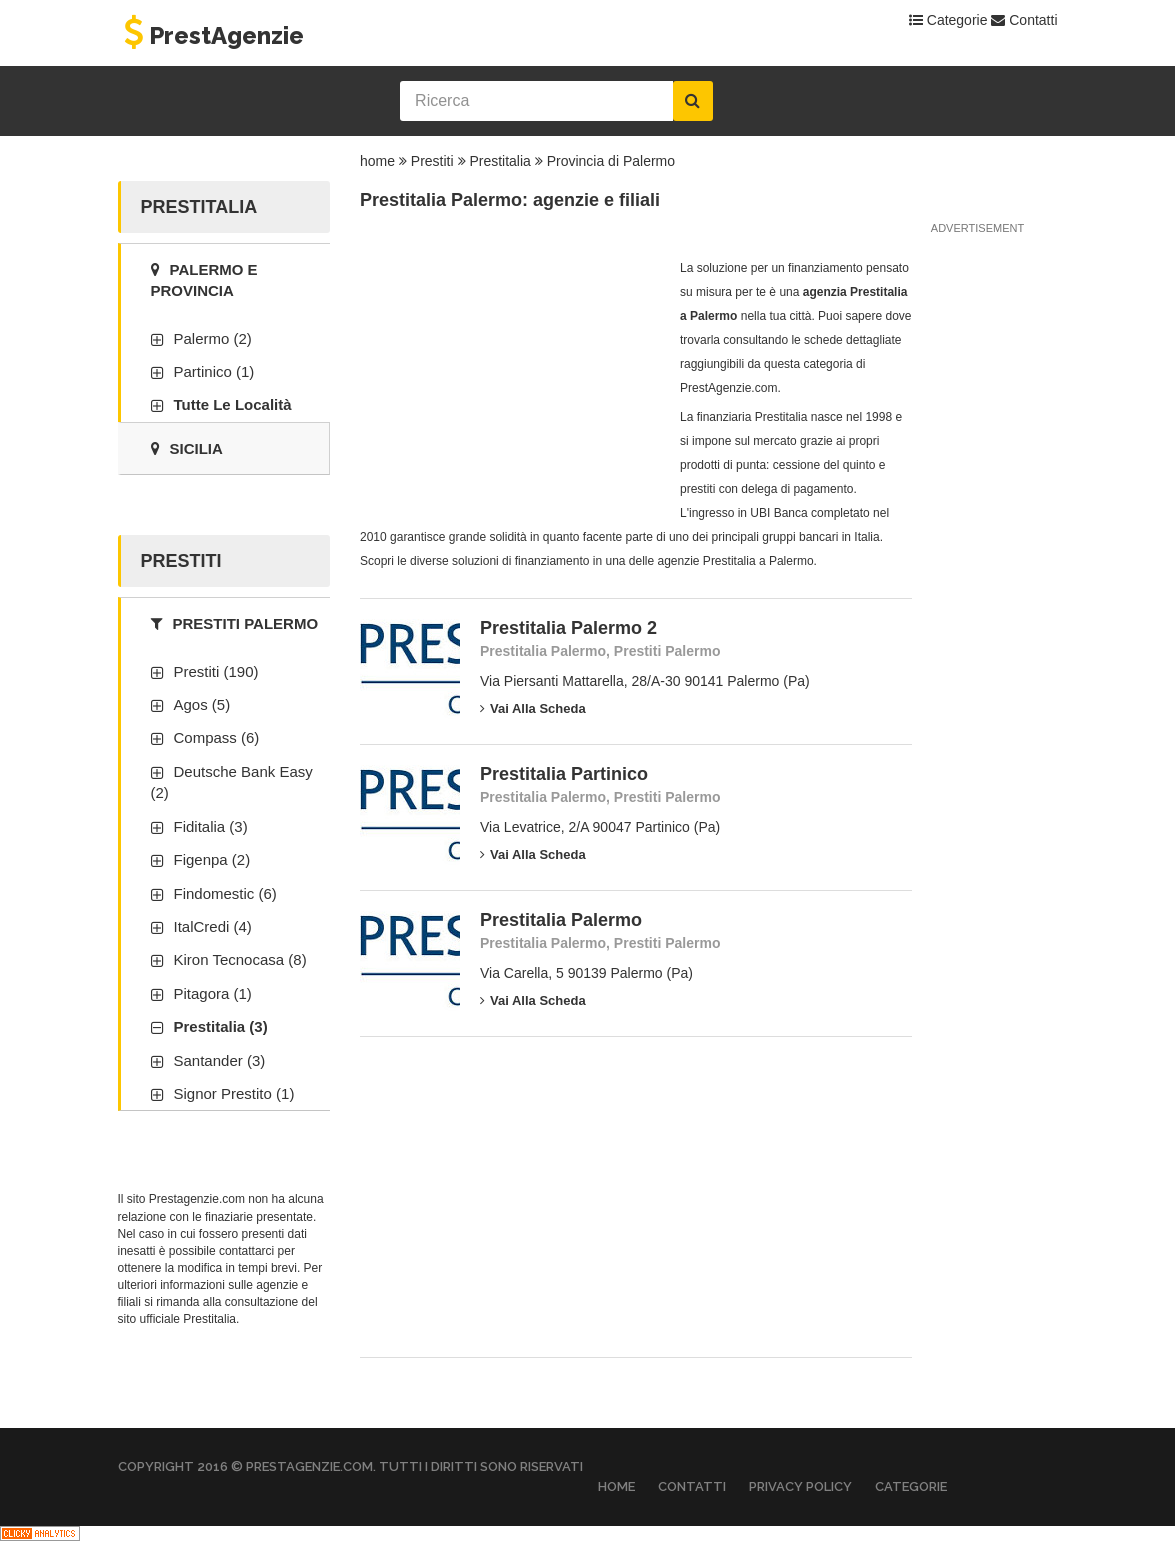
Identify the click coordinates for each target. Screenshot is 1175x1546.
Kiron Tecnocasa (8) (240, 959)
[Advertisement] (510, 381)
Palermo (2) (213, 338)
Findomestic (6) (225, 893)
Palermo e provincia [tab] (204, 280)
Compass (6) (217, 737)
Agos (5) (202, 704)
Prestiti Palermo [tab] (235, 623)
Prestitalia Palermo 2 (568, 628)
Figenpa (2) (212, 859)
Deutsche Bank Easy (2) (232, 782)
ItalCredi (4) (213, 926)
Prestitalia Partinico (564, 774)
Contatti (1024, 20)
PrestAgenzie (211, 35)
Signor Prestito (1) (234, 1093)
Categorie (948, 20)
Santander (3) (220, 1060)
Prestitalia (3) (221, 1026)
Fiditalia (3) (211, 826)
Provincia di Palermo (611, 161)
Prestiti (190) (216, 671)
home (377, 161)
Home (616, 1486)
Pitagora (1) (213, 993)
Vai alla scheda (533, 708)
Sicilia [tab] (187, 448)
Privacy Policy (800, 1486)
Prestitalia (499, 161)
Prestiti (432, 161)
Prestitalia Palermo (561, 920)
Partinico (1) (214, 371)
